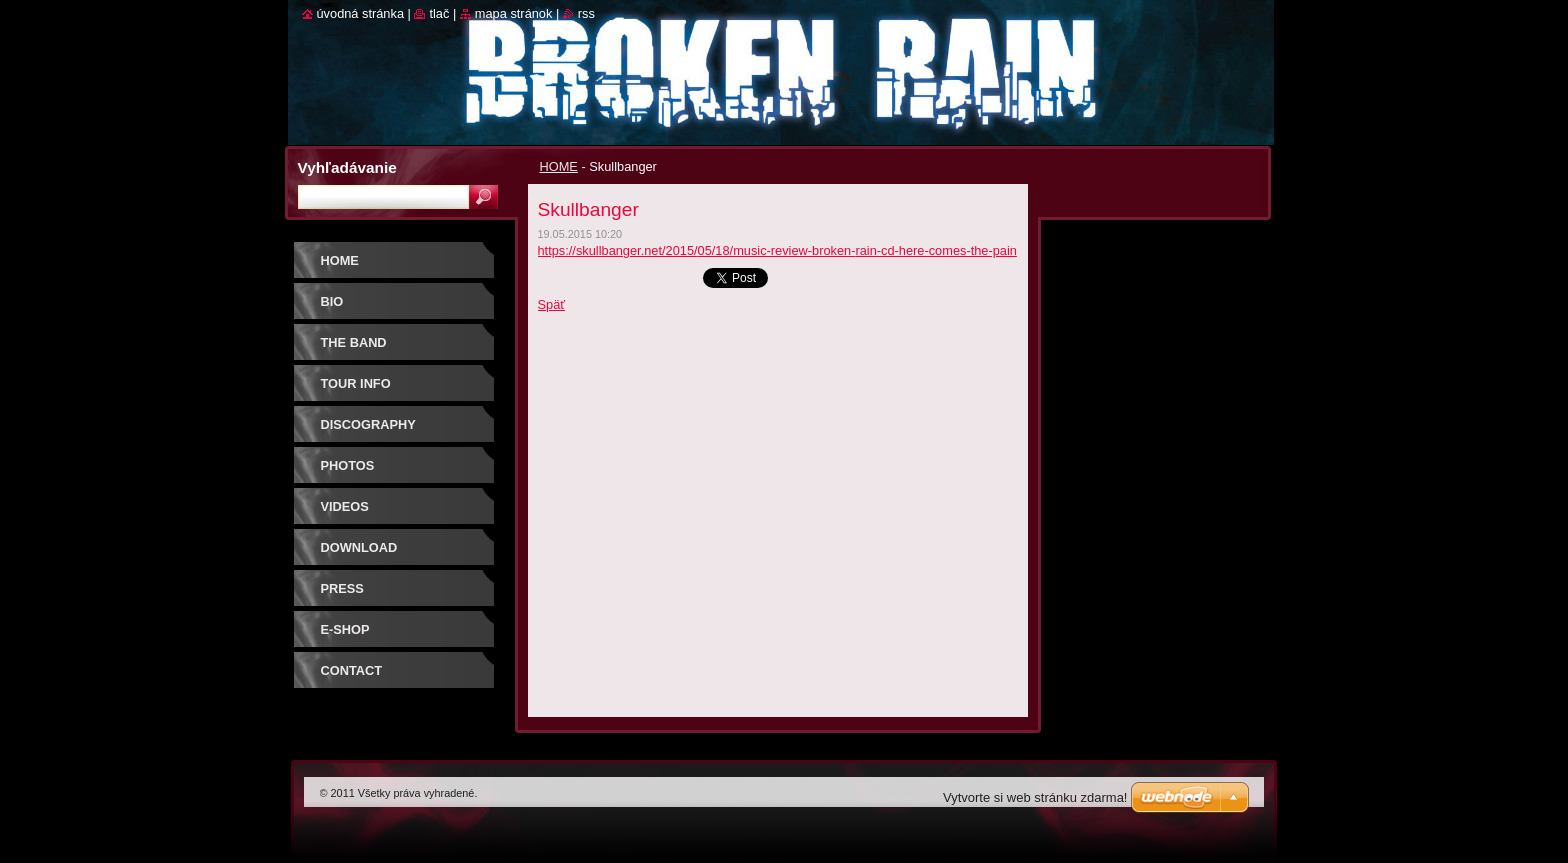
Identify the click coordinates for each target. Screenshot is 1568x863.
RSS (586, 13)
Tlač (439, 13)
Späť (552, 304)
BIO (332, 301)
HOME (559, 166)
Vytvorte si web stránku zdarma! (1035, 797)
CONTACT (352, 670)
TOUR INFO (356, 383)
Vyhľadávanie (347, 167)
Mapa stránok (514, 13)
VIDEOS (345, 506)
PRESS (342, 588)
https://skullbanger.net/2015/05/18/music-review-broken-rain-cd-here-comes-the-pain (777, 250)
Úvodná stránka (361, 13)
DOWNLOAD (359, 547)
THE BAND (354, 342)
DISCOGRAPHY (368, 424)
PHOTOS (348, 465)
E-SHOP (345, 629)
